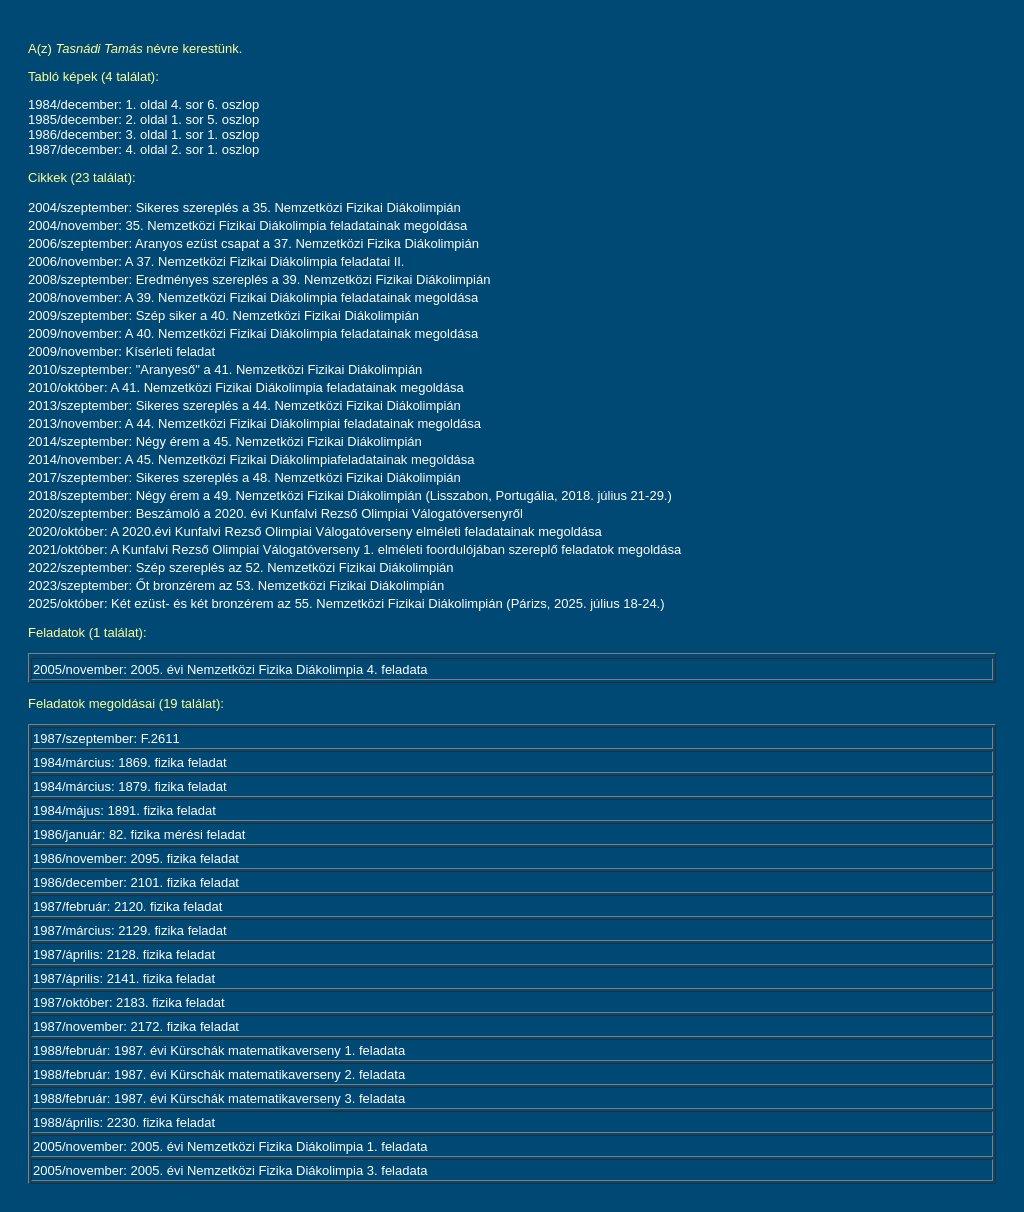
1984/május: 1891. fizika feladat (124, 810)
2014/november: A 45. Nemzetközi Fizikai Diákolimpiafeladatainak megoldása (251, 459)
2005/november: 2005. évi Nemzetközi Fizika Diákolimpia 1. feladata (230, 1146)
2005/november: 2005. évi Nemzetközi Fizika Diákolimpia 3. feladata (230, 1170)
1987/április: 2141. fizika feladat (124, 978)
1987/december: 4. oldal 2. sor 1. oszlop (143, 149)
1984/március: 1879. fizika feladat (130, 786)
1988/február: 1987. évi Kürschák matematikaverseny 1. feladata (219, 1050)
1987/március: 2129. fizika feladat (130, 930)
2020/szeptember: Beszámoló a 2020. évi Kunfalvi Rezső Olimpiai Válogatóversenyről (275, 513)
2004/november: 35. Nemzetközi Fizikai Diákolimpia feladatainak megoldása (247, 225)
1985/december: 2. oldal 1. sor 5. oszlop (143, 119)
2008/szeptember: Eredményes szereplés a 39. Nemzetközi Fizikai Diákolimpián (259, 279)
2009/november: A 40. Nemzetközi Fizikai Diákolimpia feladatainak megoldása (253, 333)
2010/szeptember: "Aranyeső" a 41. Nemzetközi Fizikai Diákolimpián (225, 369)
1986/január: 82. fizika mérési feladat (139, 834)
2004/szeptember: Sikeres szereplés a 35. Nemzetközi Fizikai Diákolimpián (244, 207)
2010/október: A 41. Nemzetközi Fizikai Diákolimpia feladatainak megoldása (246, 387)
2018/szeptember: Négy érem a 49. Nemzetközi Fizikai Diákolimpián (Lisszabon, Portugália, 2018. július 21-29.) (350, 495)
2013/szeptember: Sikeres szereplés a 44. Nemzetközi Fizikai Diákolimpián (244, 405)
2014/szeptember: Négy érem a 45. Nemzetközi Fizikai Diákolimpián (225, 441)
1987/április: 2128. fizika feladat (124, 954)
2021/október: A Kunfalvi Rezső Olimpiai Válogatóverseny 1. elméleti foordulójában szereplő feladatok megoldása (354, 549)
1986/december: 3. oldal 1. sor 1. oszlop (143, 134)
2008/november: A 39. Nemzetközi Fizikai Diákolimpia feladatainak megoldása (253, 297)
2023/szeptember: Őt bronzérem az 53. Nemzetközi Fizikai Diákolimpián (236, 585)
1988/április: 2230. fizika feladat (124, 1122)
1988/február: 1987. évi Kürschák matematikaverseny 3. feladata (219, 1098)
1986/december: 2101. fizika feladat (136, 882)
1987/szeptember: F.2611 (106, 738)
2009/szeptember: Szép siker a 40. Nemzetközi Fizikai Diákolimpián (223, 315)
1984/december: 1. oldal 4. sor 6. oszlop (143, 104)
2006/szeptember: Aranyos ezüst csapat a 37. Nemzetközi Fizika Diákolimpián (253, 243)
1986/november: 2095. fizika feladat (136, 858)
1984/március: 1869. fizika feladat (130, 762)
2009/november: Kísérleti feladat (121, 351)
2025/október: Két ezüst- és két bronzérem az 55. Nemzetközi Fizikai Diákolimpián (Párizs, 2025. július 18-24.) (346, 603)
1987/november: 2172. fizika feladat (136, 1026)
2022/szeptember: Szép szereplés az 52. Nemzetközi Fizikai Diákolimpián (241, 567)
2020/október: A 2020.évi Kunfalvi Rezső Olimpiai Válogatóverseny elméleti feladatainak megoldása (315, 531)
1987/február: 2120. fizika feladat (127, 906)
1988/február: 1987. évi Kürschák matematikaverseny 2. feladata (219, 1074)
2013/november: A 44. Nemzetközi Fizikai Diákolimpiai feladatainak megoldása (254, 423)
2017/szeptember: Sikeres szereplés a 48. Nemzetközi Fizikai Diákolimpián (244, 477)
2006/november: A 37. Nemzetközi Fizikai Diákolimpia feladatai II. (216, 261)
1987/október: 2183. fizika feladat (129, 1002)
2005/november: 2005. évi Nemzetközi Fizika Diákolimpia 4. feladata (230, 669)
